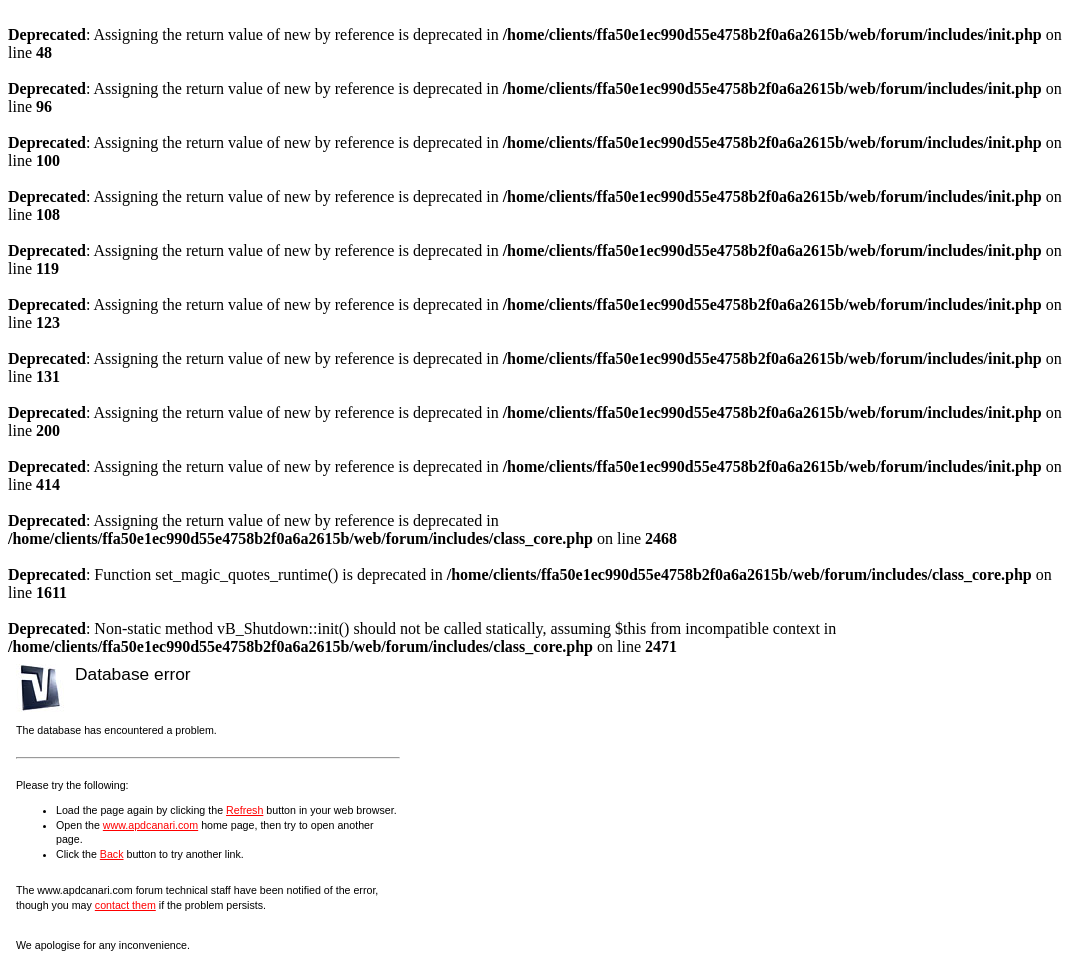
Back (112, 854)
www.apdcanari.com (150, 825)
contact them (125, 905)
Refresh (244, 810)
